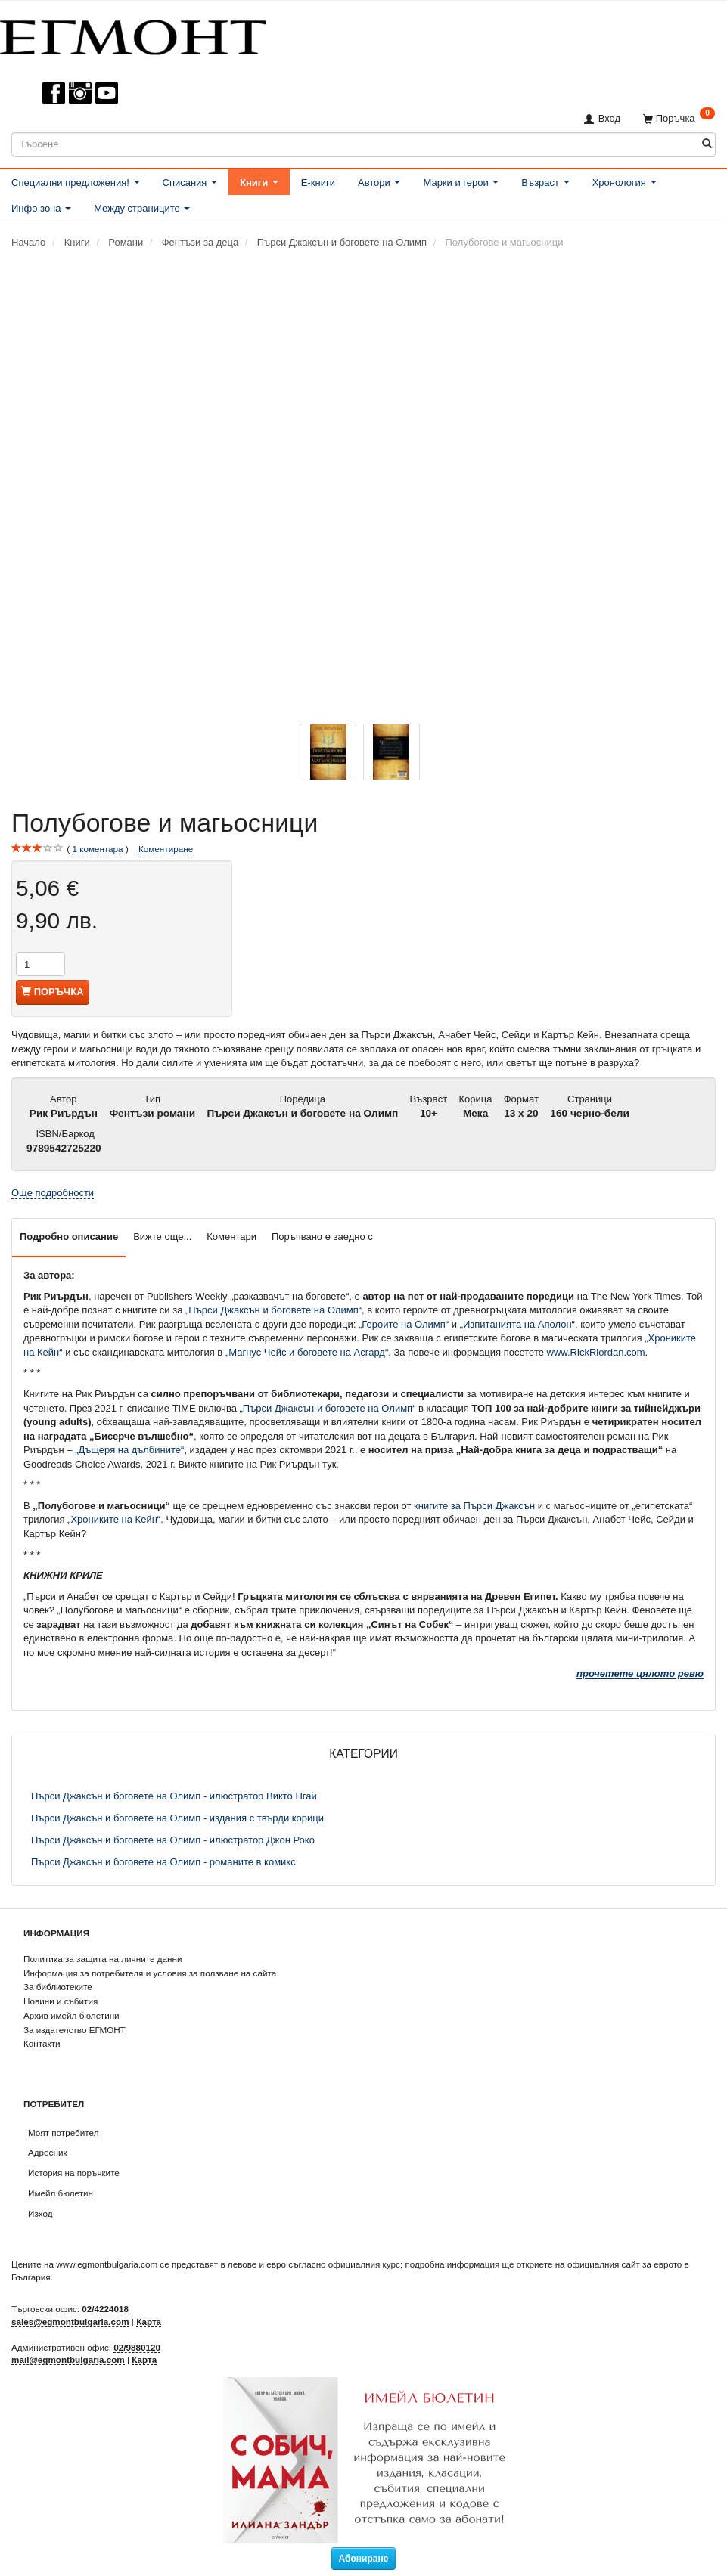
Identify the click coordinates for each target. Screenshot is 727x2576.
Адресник (47, 2152)
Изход (40, 2213)
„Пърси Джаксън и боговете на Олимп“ (273, 1310)
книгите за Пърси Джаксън (474, 1505)
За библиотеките (57, 1987)
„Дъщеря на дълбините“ (129, 1449)
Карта (148, 2321)
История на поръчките (74, 2173)
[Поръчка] (679, 118)
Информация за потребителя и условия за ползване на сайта (149, 1973)
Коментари (231, 1236)
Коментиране (165, 849)
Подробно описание (69, 1236)
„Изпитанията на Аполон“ (517, 1324)
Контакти (42, 2043)
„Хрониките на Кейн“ (113, 1519)
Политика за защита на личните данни (102, 1959)
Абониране (364, 2558)
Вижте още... (162, 1236)
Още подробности (52, 1192)
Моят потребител (63, 2132)
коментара (97, 849)
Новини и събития (60, 2001)
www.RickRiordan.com (596, 1352)
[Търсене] (707, 144)
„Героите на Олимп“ (404, 1324)
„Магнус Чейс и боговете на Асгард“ (306, 1352)
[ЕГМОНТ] (133, 34)
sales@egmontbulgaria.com (70, 2321)
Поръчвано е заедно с (322, 1236)
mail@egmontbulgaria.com (68, 2359)
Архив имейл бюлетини (71, 2015)
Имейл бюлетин (60, 2193)
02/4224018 (105, 2309)
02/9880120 (136, 2347)
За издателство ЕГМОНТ (74, 2030)
